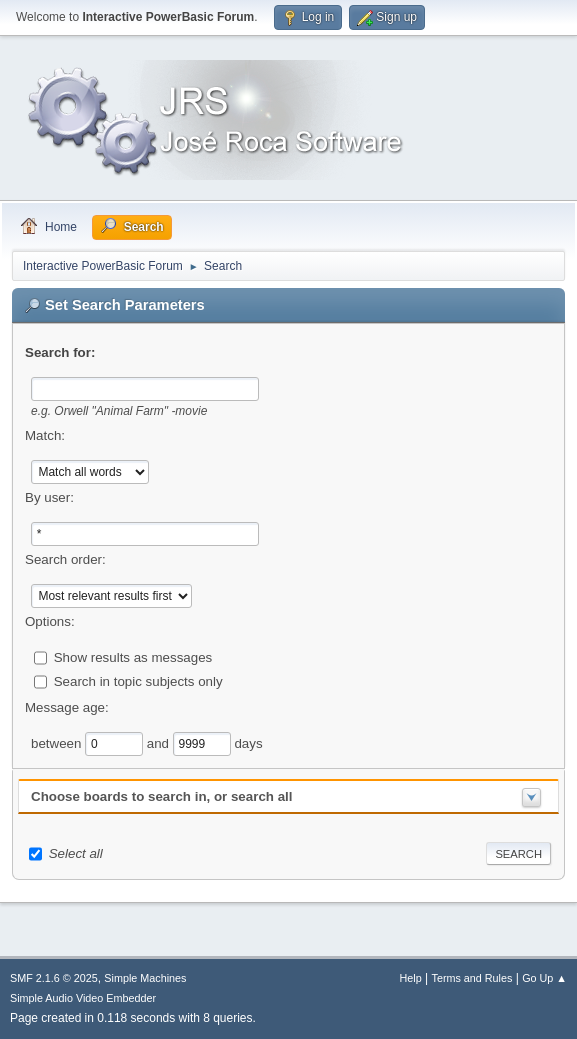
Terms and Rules (472, 978)
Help (411, 978)
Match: (45, 435)
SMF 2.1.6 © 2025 (54, 978)
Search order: (65, 559)
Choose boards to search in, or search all (161, 796)
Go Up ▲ (544, 978)
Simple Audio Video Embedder (83, 998)
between (58, 742)
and (160, 742)
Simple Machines (145, 978)
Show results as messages (133, 656)
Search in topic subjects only (138, 680)
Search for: (60, 352)
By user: (49, 497)
